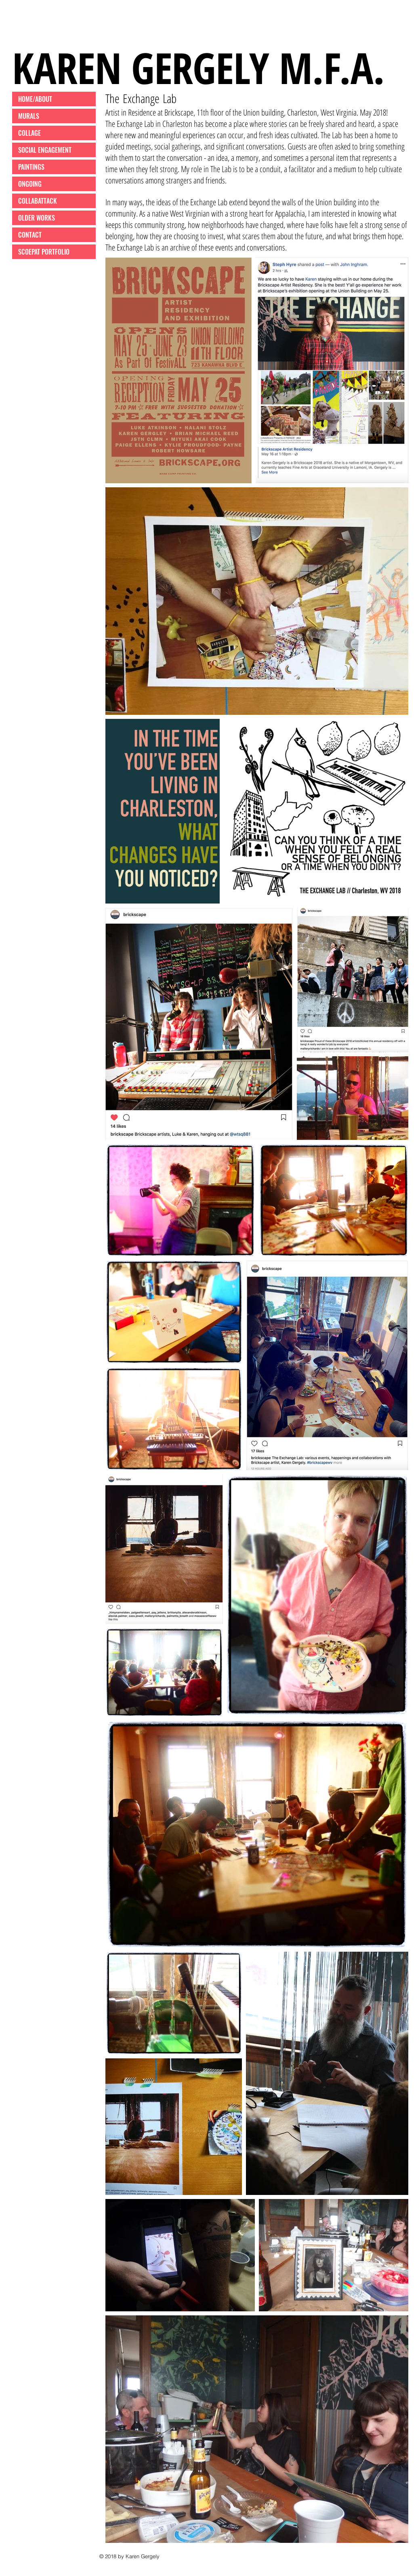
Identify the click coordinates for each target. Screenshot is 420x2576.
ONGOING (30, 184)
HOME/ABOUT (35, 99)
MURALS (28, 116)
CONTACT (30, 235)
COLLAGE (29, 133)
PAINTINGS (31, 167)
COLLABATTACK (37, 201)
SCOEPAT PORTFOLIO (43, 252)
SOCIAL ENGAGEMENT (44, 150)
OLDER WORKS (36, 218)
